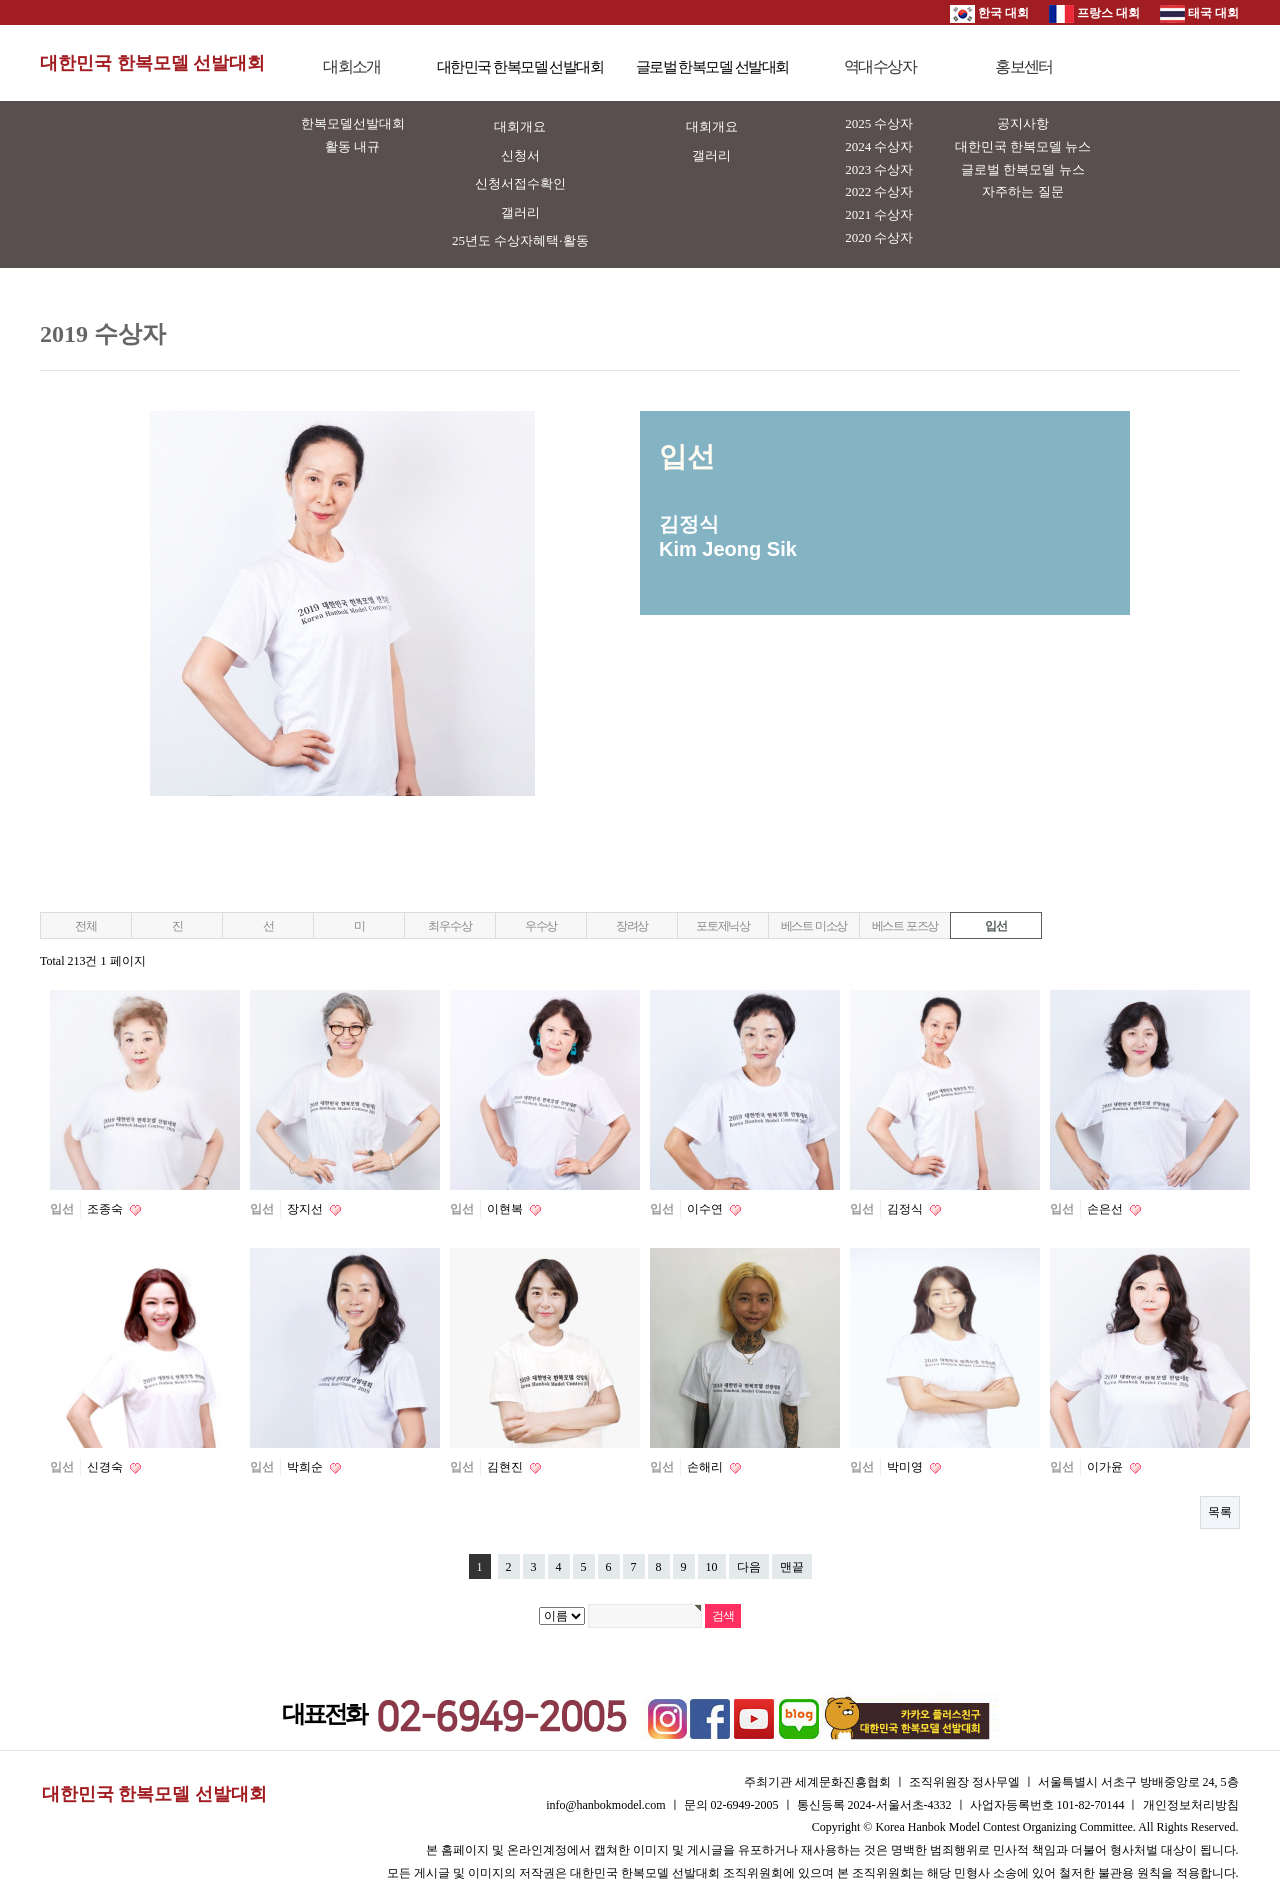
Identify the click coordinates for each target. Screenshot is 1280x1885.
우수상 (541, 926)
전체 (86, 926)
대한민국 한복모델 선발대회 (152, 63)
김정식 (906, 1209)
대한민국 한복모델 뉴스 (1023, 146)
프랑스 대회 (1094, 13)
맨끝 (792, 1567)
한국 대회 (989, 13)
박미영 (906, 1467)
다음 (749, 1567)
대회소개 (352, 66)
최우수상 (449, 926)
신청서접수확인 (520, 183)
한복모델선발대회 (353, 123)
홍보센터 (1024, 66)
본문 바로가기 (0, 0)
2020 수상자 (879, 237)
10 (712, 1567)
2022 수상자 (879, 191)
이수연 (706, 1209)
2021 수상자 (879, 214)
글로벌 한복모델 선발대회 (712, 67)
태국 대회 (1199, 13)
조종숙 (106, 1209)
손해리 (706, 1467)
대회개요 (520, 126)
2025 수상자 (879, 123)
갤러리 (520, 212)
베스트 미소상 (814, 926)
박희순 (306, 1467)
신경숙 (106, 1467)
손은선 (1106, 1209)
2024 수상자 (879, 146)
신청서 (520, 155)
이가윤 (1106, 1467)
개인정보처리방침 (1191, 1805)
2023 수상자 (879, 169)
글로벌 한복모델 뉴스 (1023, 169)
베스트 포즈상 (905, 926)
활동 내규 (352, 146)
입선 (996, 926)
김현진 (506, 1467)
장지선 (306, 1209)
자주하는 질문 (1022, 191)
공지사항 (1023, 123)
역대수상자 (880, 66)
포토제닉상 (723, 926)
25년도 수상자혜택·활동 (520, 240)
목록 (1220, 1512)
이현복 (506, 1209)
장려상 (632, 926)
